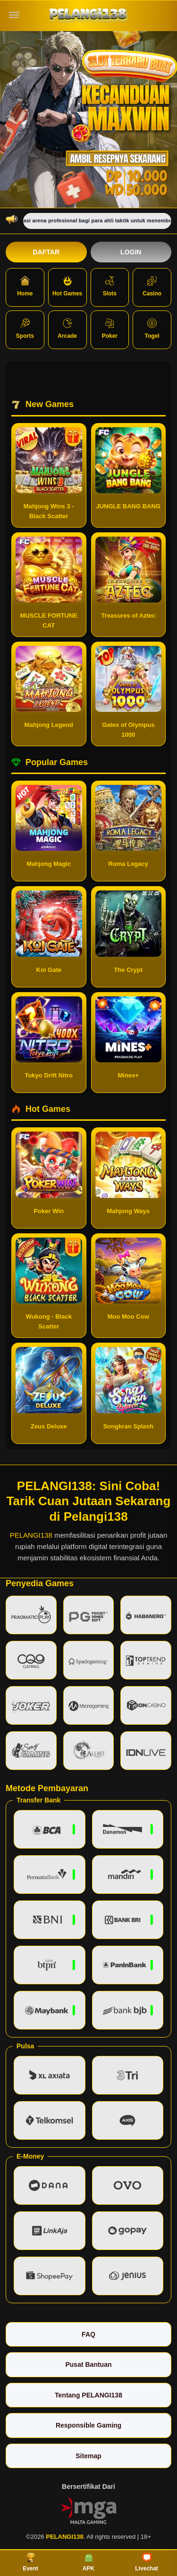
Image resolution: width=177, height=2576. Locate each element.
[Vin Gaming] (88, 2510)
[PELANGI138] (89, 15)
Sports (25, 328)
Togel (152, 328)
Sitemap (88, 2456)
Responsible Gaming (88, 2425)
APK (88, 2562)
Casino (152, 286)
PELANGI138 (31, 1535)
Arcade (67, 328)
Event (30, 2562)
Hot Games (67, 286)
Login (130, 252)
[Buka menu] (14, 15)
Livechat (146, 2562)
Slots (110, 286)
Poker (110, 328)
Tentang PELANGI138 (88, 2395)
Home (25, 286)
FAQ (88, 2334)
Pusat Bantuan (88, 2364)
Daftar (46, 252)
